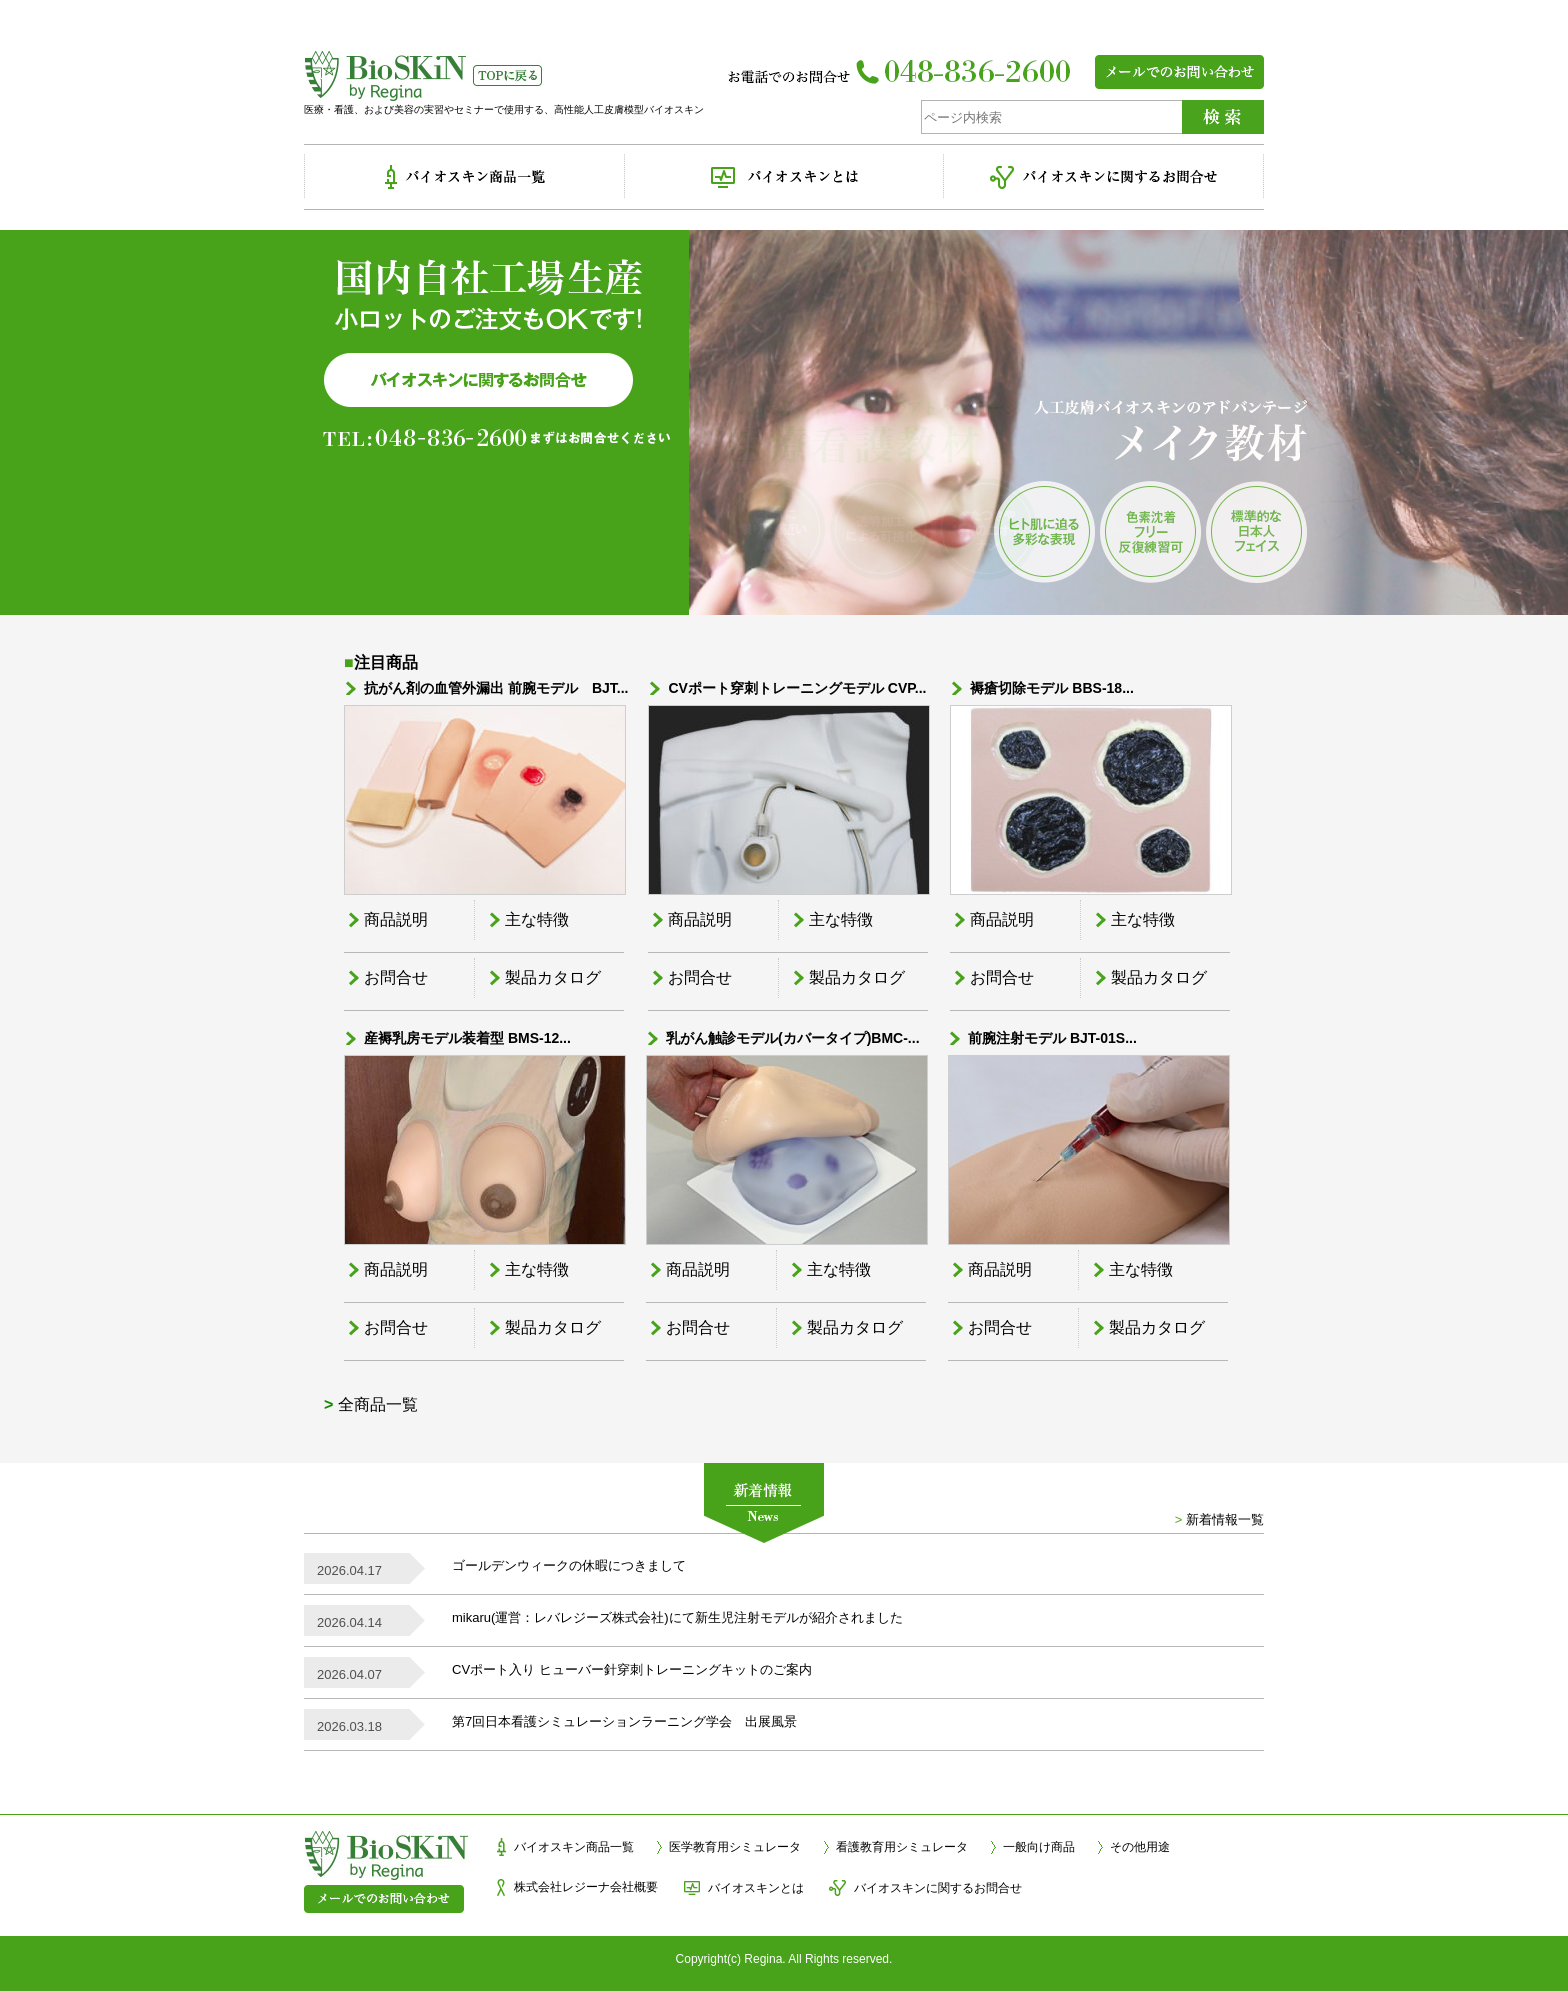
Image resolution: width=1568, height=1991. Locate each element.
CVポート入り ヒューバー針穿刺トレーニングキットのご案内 (632, 1669)
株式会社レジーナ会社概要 (586, 1887)
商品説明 (396, 919)
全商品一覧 (378, 1404)
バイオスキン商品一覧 (574, 1847)
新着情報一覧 (1225, 1519)
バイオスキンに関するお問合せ (938, 1888)
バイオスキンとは (756, 1888)
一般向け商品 (1039, 1847)
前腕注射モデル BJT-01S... (1052, 1038)
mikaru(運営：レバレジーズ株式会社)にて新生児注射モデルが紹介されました (677, 1617)
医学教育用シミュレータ (735, 1847)
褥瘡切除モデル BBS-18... (1051, 688)
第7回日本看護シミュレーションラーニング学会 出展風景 (624, 1721)
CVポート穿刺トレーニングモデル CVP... (797, 688)
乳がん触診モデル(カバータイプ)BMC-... (793, 1038)
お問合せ (396, 977)
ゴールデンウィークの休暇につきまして (569, 1565)
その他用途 (1140, 1847)
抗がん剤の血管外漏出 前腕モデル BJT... (496, 688)
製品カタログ (553, 977)
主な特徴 (537, 919)
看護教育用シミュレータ (902, 1847)
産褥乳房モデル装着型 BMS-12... (467, 1038)
